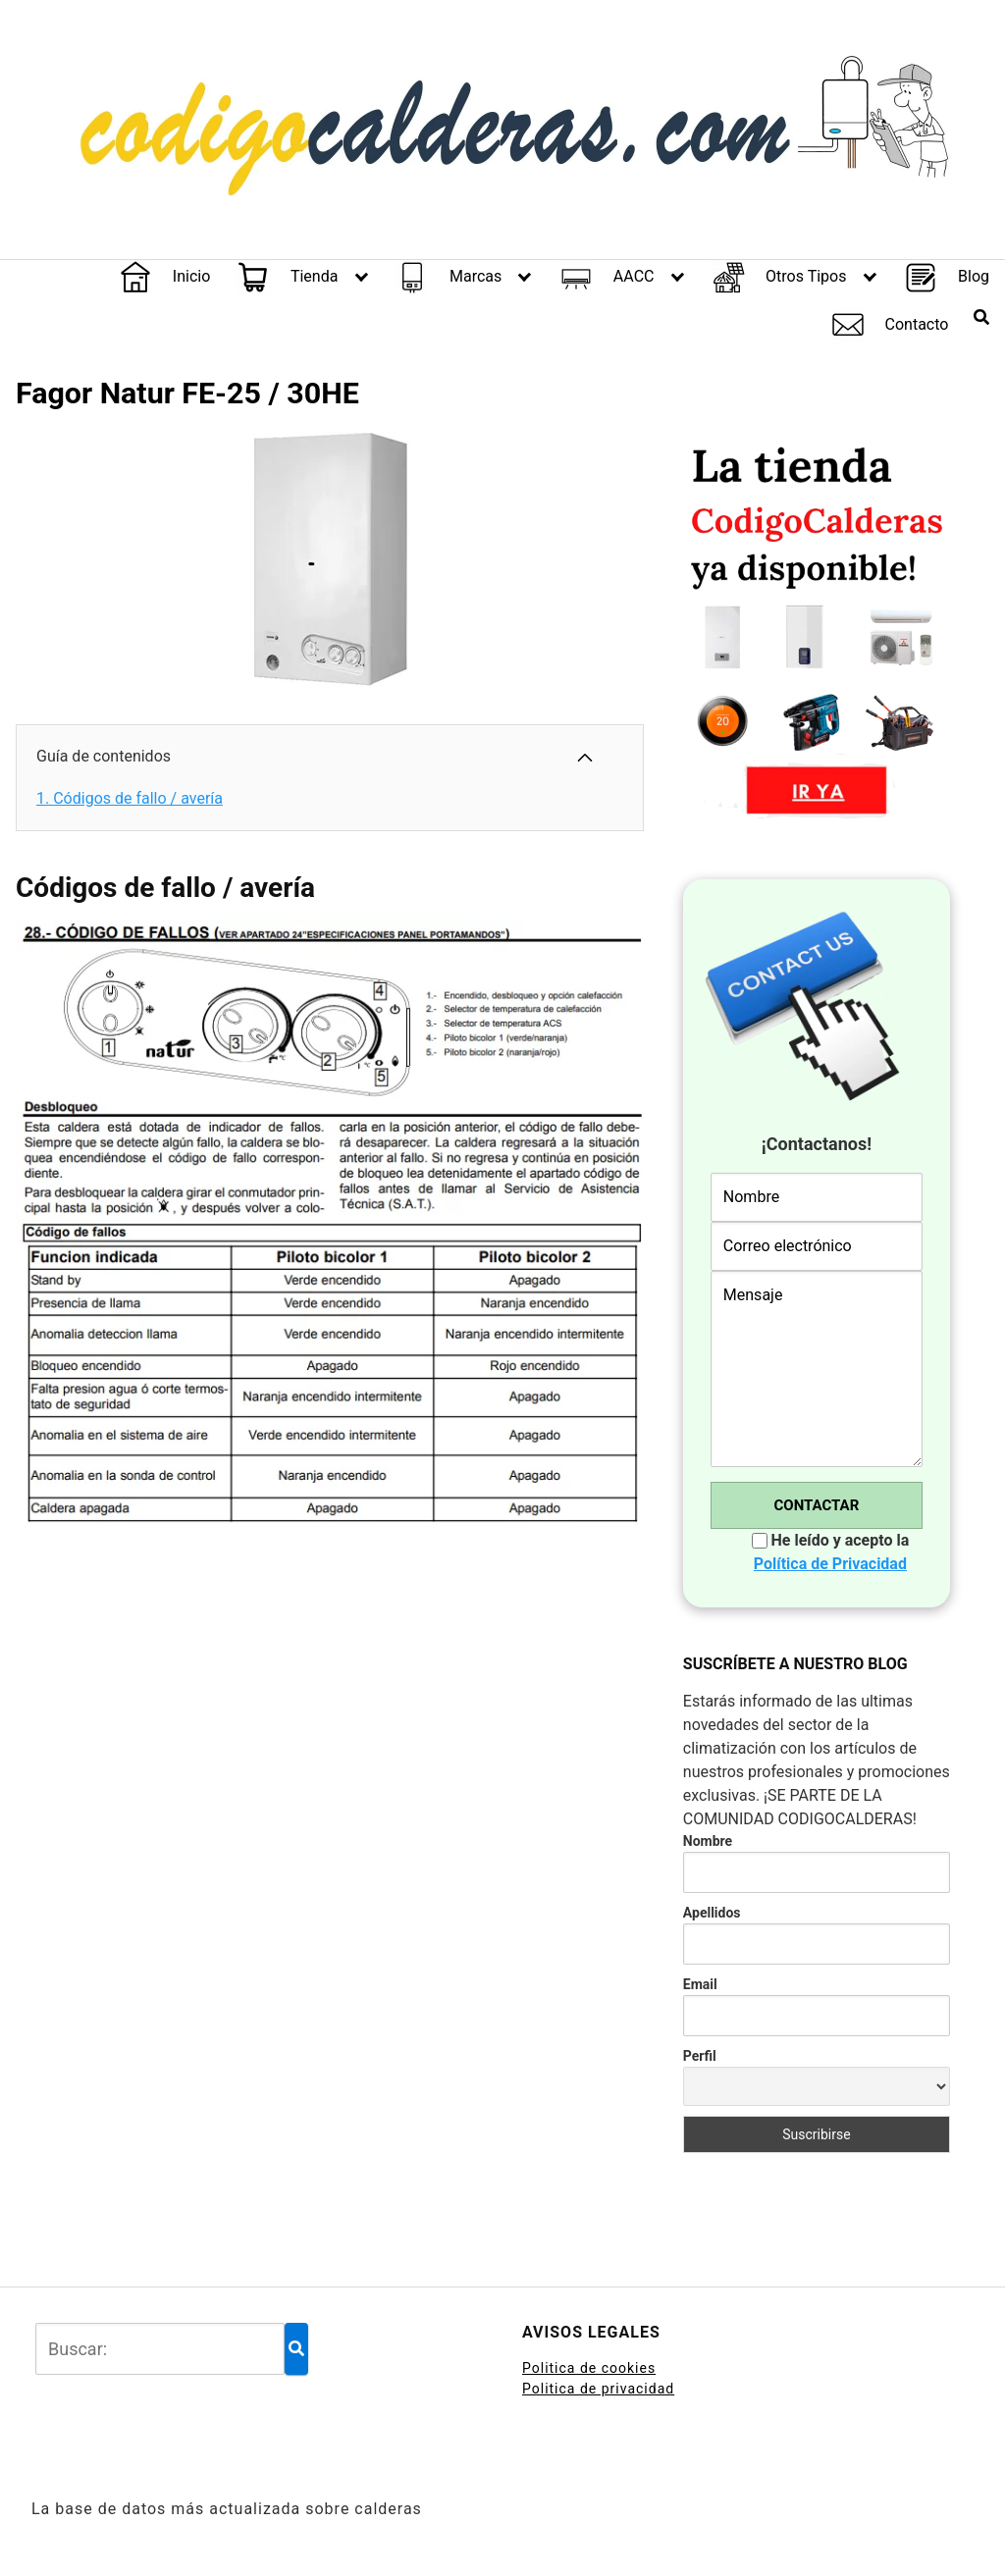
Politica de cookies (589, 2368)
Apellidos (712, 1912)
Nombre (707, 1841)
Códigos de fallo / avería (129, 798)
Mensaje (817, 1369)
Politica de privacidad (598, 2388)
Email (700, 1984)
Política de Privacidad (830, 1563)
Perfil (699, 2056)
